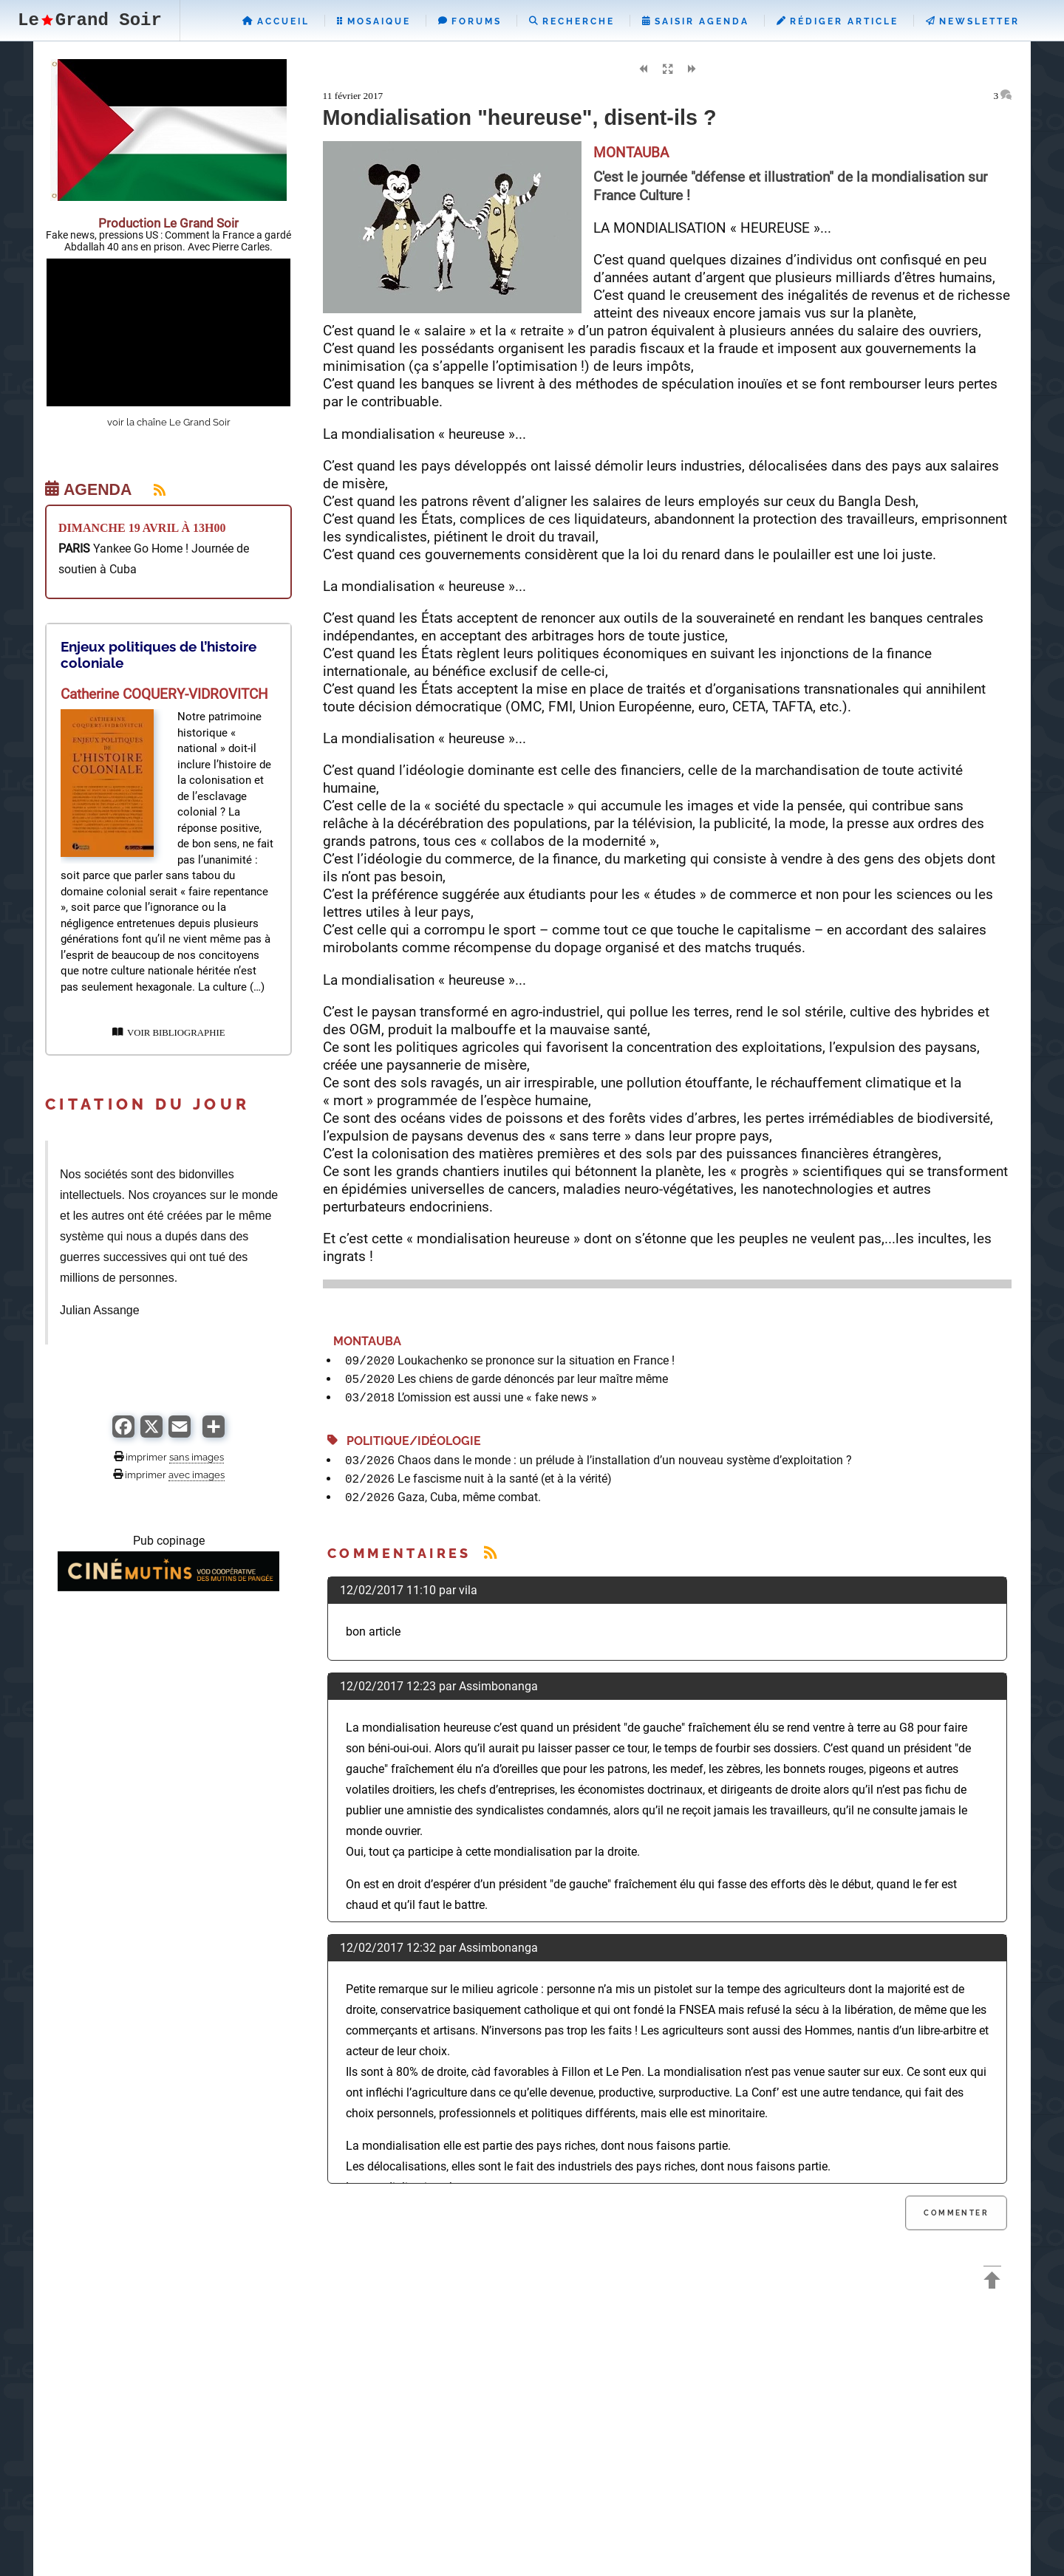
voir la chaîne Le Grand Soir (169, 422)
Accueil (276, 21)
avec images (196, 1474)
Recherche (572, 21)
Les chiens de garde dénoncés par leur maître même (533, 1379)
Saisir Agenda (695, 21)
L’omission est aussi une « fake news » (497, 1397)
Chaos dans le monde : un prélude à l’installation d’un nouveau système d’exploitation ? (625, 1460)
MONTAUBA (364, 1341)
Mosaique (374, 21)
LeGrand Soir (90, 20)
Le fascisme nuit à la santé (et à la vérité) (505, 1479)
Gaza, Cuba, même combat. (469, 1497)
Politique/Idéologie (404, 1441)
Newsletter (973, 21)
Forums (470, 21)
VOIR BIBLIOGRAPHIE (168, 1033)
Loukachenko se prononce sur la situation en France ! (536, 1360)
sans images (196, 1457)
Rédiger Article (837, 21)
